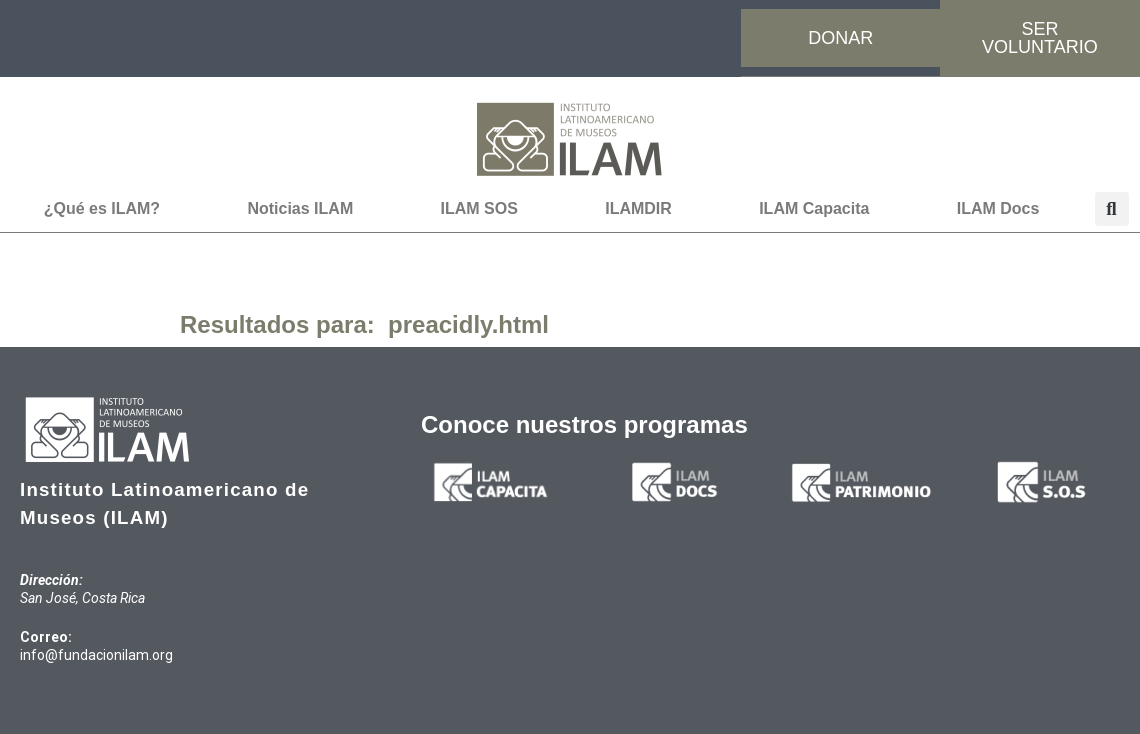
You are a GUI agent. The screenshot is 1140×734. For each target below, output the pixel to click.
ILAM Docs (998, 208)
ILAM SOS (479, 208)
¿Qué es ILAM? (102, 208)
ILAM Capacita (814, 208)
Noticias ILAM (300, 208)
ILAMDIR (638, 208)
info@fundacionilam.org (96, 655)
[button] (1112, 209)
